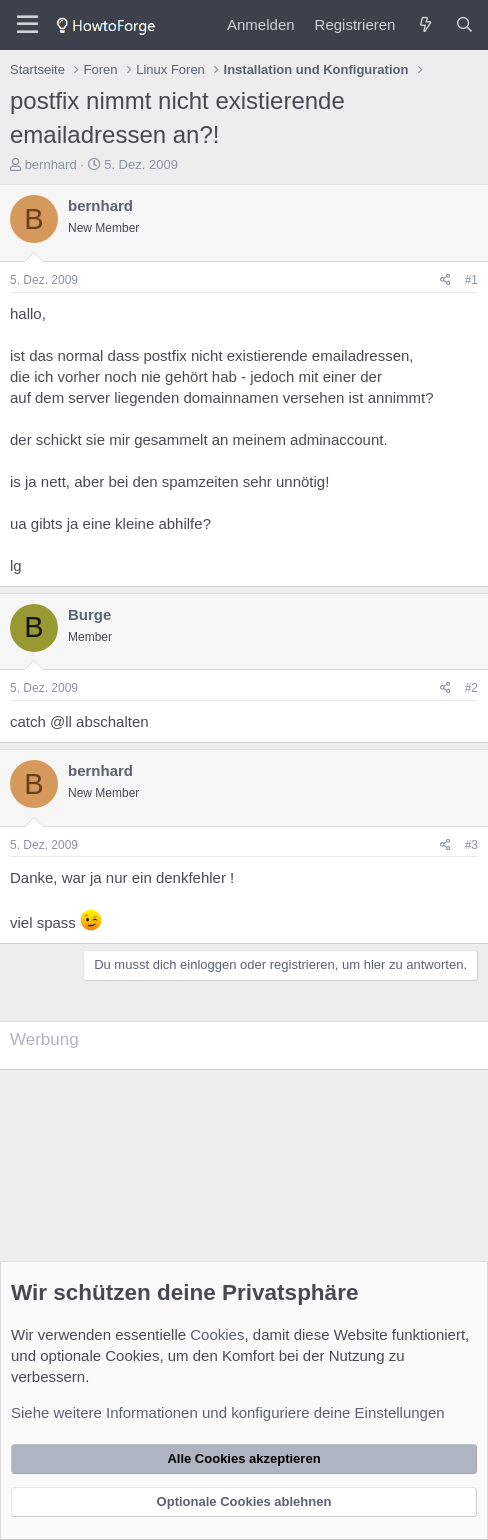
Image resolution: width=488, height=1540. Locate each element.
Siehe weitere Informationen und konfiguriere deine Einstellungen (228, 1412)
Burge (89, 614)
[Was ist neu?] (424, 24)
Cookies (217, 1334)
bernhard (51, 164)
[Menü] (27, 25)
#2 (471, 688)
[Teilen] (445, 280)
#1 (471, 280)
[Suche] (464, 24)
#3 (471, 845)
